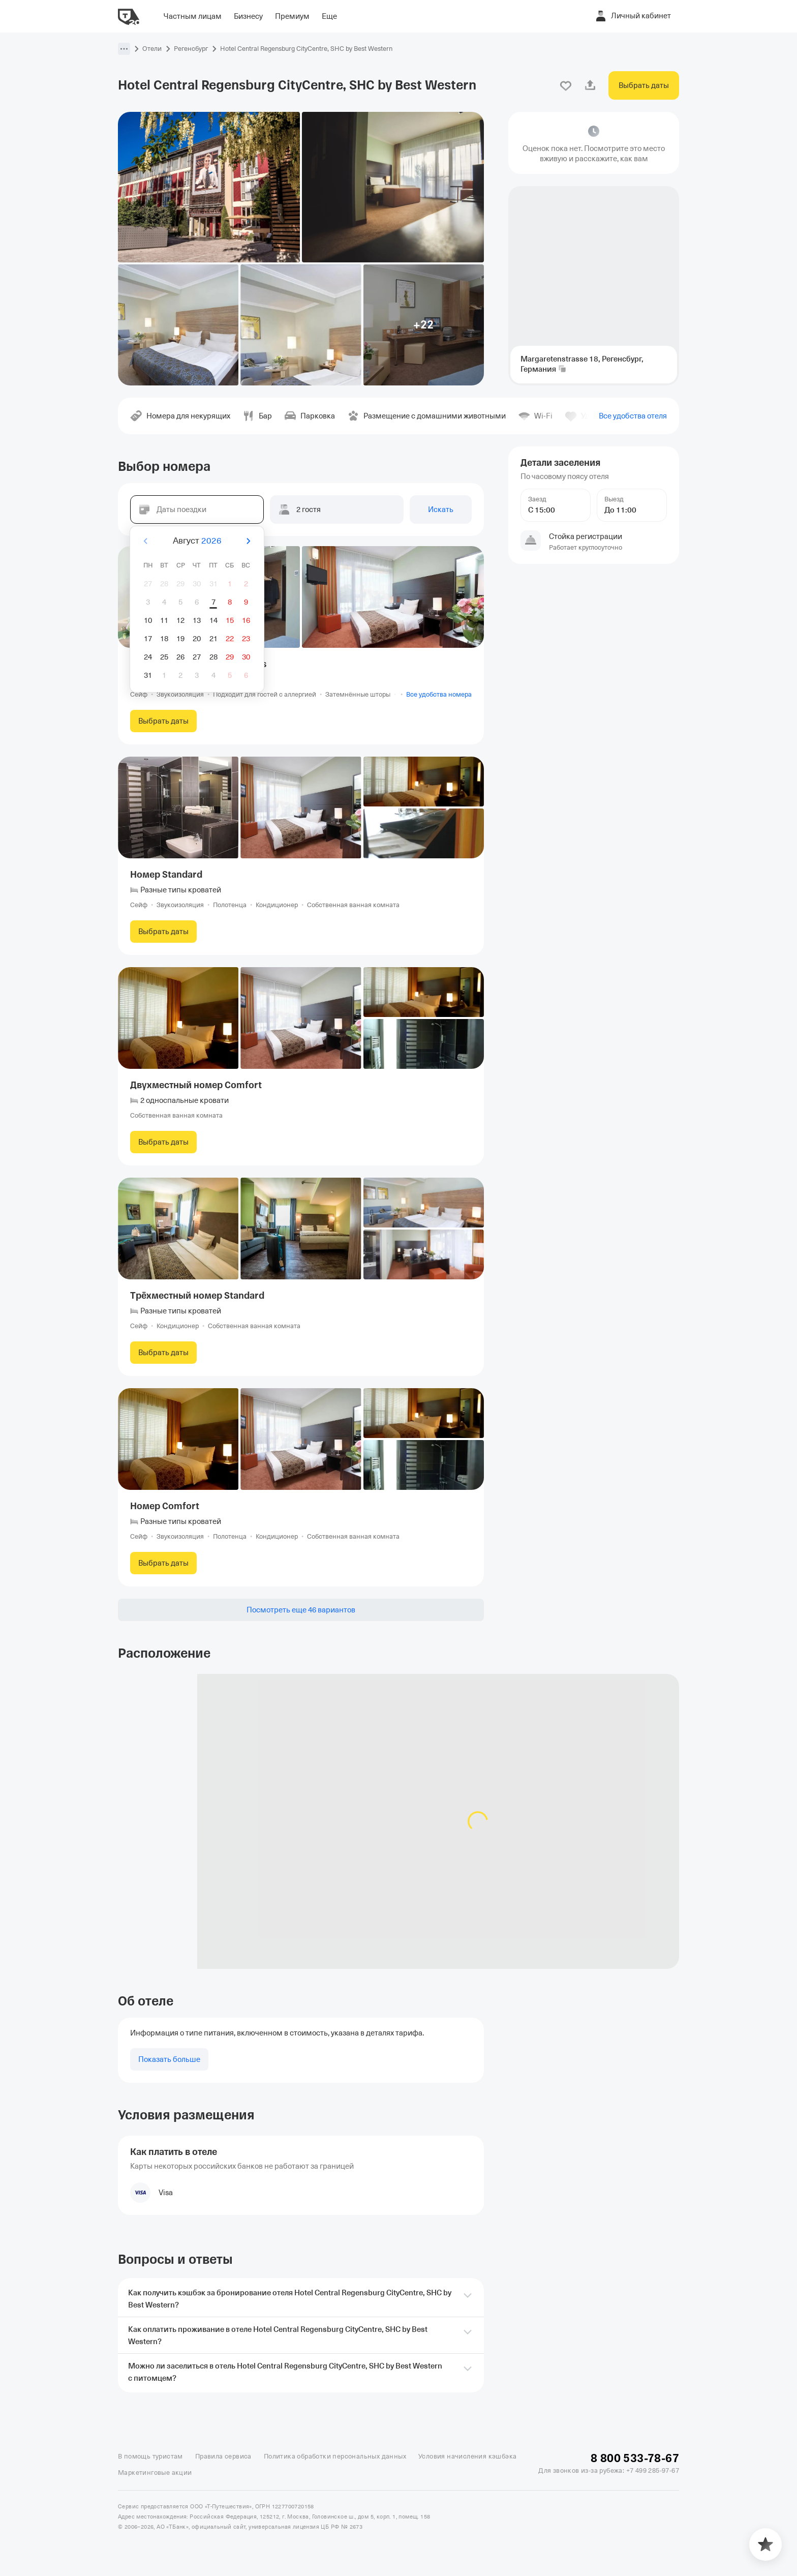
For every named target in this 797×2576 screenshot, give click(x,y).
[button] (124, 49)
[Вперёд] (248, 541)
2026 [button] (211, 541)
